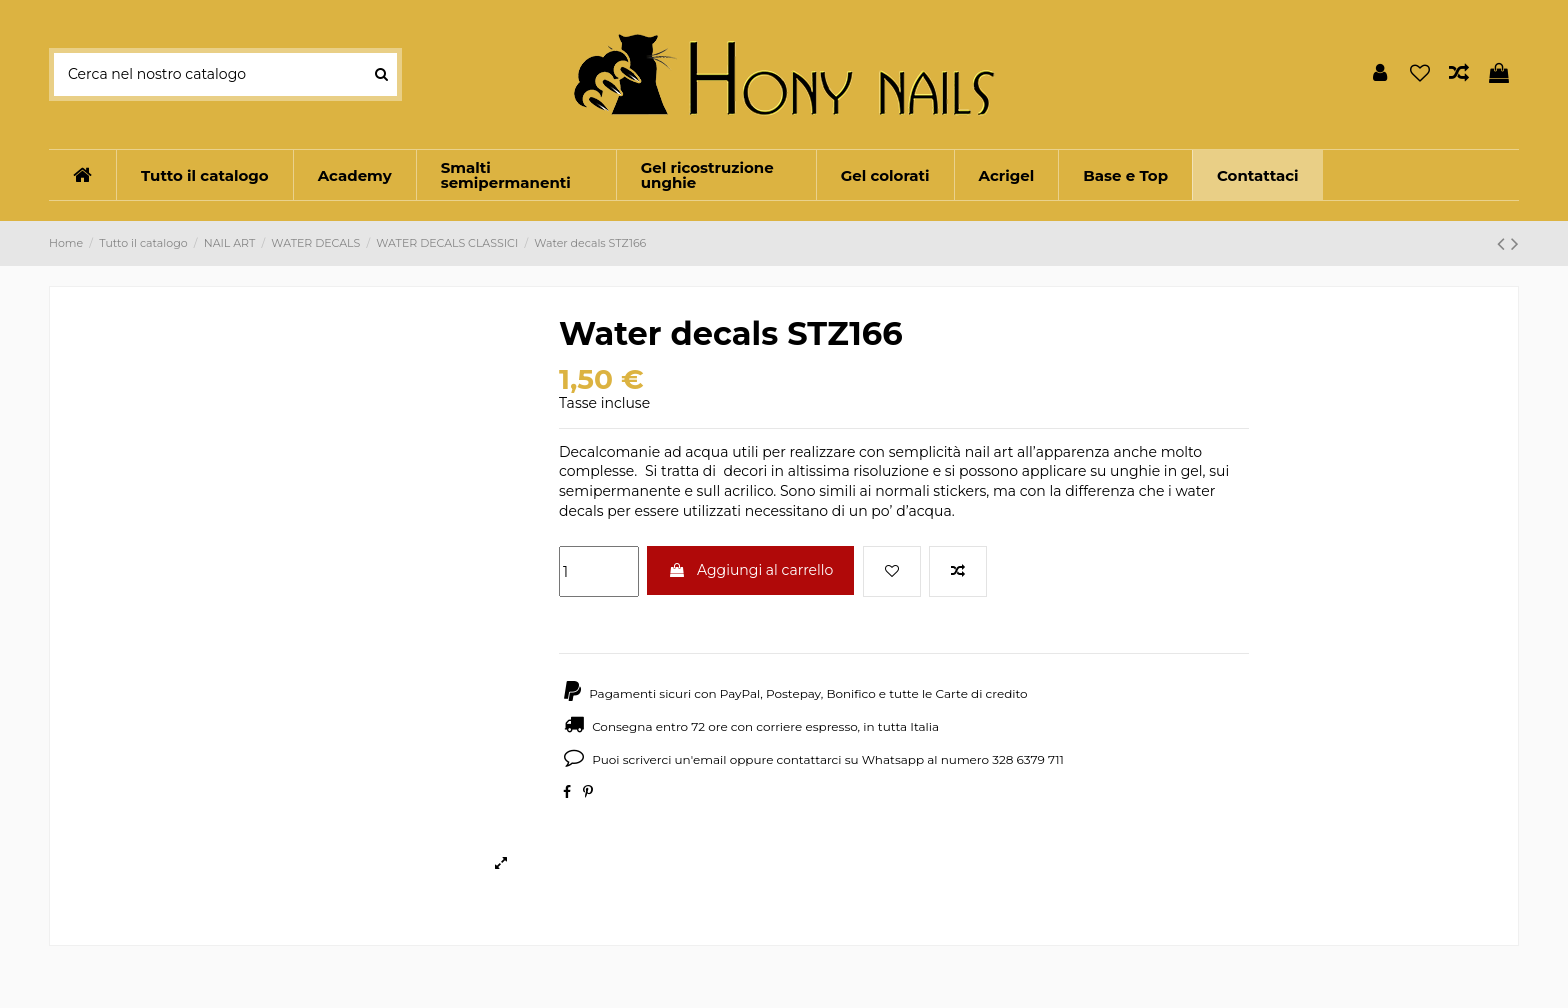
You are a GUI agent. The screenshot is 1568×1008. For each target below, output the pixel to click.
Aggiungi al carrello (750, 570)
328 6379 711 (1028, 759)
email (710, 759)
